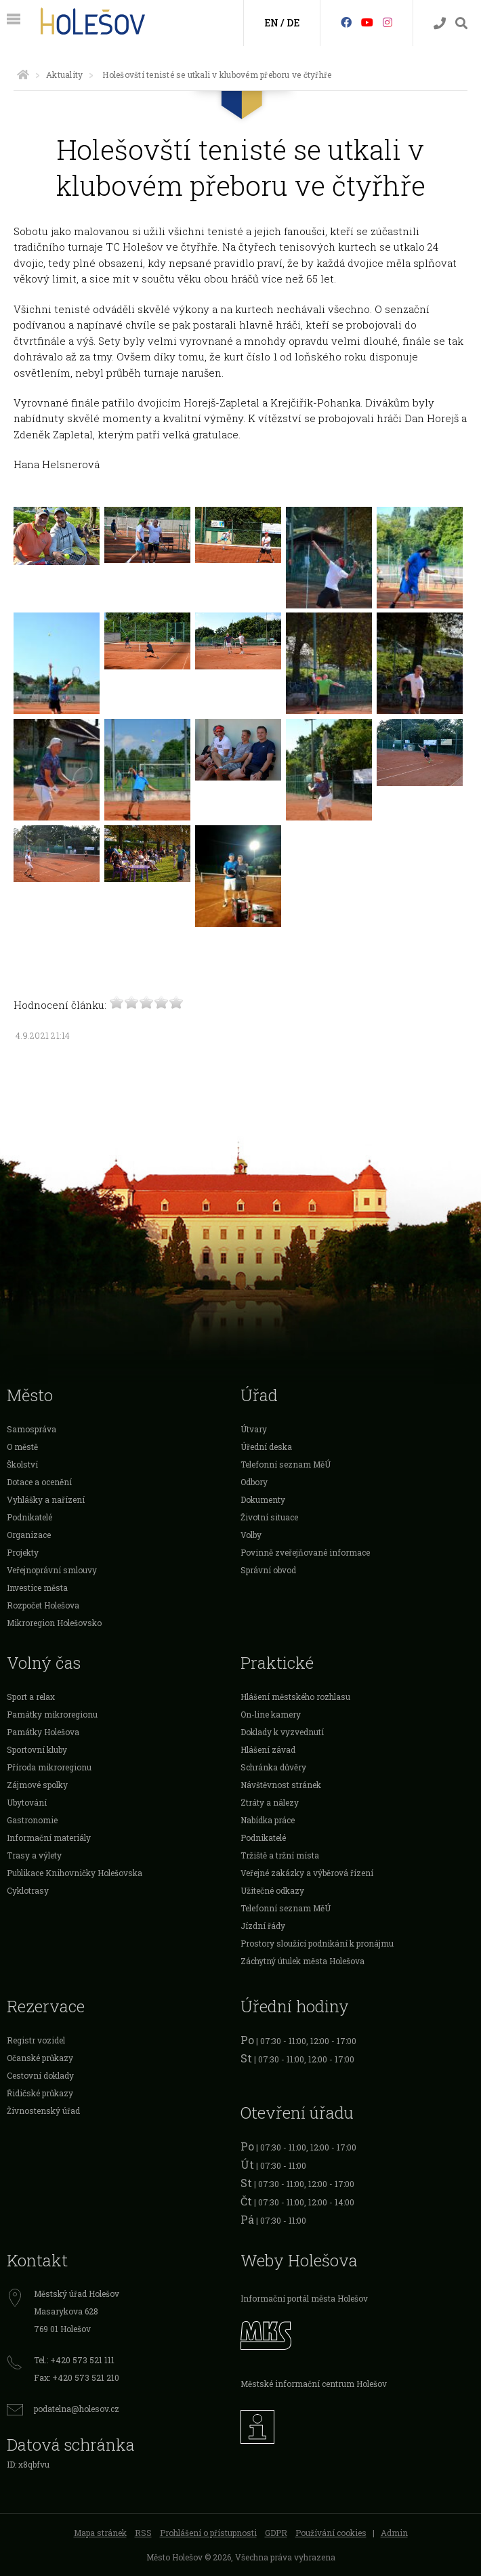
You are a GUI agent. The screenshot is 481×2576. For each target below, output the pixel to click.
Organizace (29, 1534)
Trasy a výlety (34, 1855)
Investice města (37, 1587)
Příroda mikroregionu (49, 1767)
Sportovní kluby (37, 1749)
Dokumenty (262, 1499)
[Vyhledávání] (461, 23)
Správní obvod (268, 1569)
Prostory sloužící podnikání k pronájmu (317, 1943)
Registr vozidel (36, 2040)
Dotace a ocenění (39, 1481)
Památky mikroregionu (52, 1714)
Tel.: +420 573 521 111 (74, 2359)
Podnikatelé (29, 1517)
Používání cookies (331, 2532)
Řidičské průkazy (40, 2092)
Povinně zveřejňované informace (305, 1552)
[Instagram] (387, 22)
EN (271, 22)
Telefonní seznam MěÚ (285, 1464)
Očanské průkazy (40, 2057)
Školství (22, 1464)
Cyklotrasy (28, 1890)
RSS (143, 2532)
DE (293, 22)
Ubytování (27, 1802)
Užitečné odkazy (272, 1890)
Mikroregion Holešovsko (54, 1622)
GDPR (276, 2532)
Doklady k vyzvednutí (282, 1731)
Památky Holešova (43, 1731)
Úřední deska (266, 1446)
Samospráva (31, 1429)
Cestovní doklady (40, 2075)
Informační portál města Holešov (304, 2298)
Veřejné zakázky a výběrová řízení (306, 1872)
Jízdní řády (262, 1925)
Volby (251, 1534)
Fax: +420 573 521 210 (76, 2377)
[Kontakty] (440, 23)
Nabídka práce (267, 1819)
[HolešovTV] (367, 22)
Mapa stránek (100, 2532)
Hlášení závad (267, 1749)
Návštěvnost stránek (280, 1784)
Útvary (253, 1429)
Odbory (254, 1481)
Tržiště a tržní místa (279, 1855)
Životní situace (269, 1517)
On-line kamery (270, 1714)
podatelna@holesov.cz (76, 2408)
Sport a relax (31, 1696)
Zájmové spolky (37, 1784)
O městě (22, 1446)
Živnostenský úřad (43, 2110)
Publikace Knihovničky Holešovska (74, 1872)
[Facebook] (346, 22)
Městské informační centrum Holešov (313, 2383)
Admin (394, 2532)
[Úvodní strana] (23, 74)
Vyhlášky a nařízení (46, 1499)
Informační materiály (49, 1837)
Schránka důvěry (273, 1767)
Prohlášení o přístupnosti (208, 2532)
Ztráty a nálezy (269, 1802)
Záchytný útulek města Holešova (302, 1960)
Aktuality (64, 74)
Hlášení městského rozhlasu (295, 1696)
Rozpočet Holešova (43, 1605)
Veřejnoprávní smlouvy (52, 1569)
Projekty (23, 1552)
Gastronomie (32, 1819)
